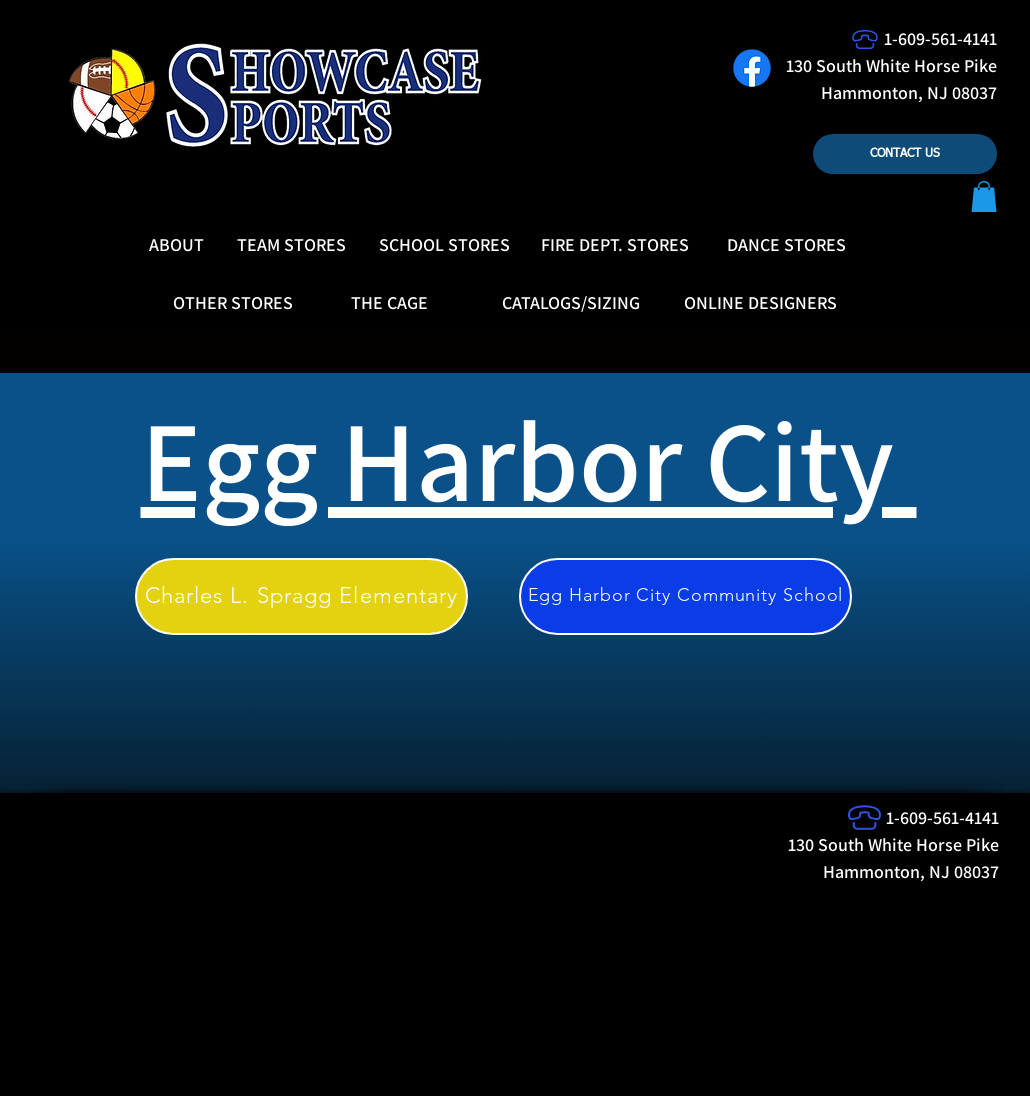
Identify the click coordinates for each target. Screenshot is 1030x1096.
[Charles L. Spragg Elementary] (301, 596)
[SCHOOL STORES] (444, 245)
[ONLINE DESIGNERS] (760, 303)
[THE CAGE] (389, 303)
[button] (984, 196)
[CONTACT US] (905, 154)
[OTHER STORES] (233, 303)
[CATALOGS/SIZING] (571, 303)
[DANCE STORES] (786, 245)
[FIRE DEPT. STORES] (615, 245)
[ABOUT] (176, 245)
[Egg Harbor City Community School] (685, 596)
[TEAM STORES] (291, 245)
